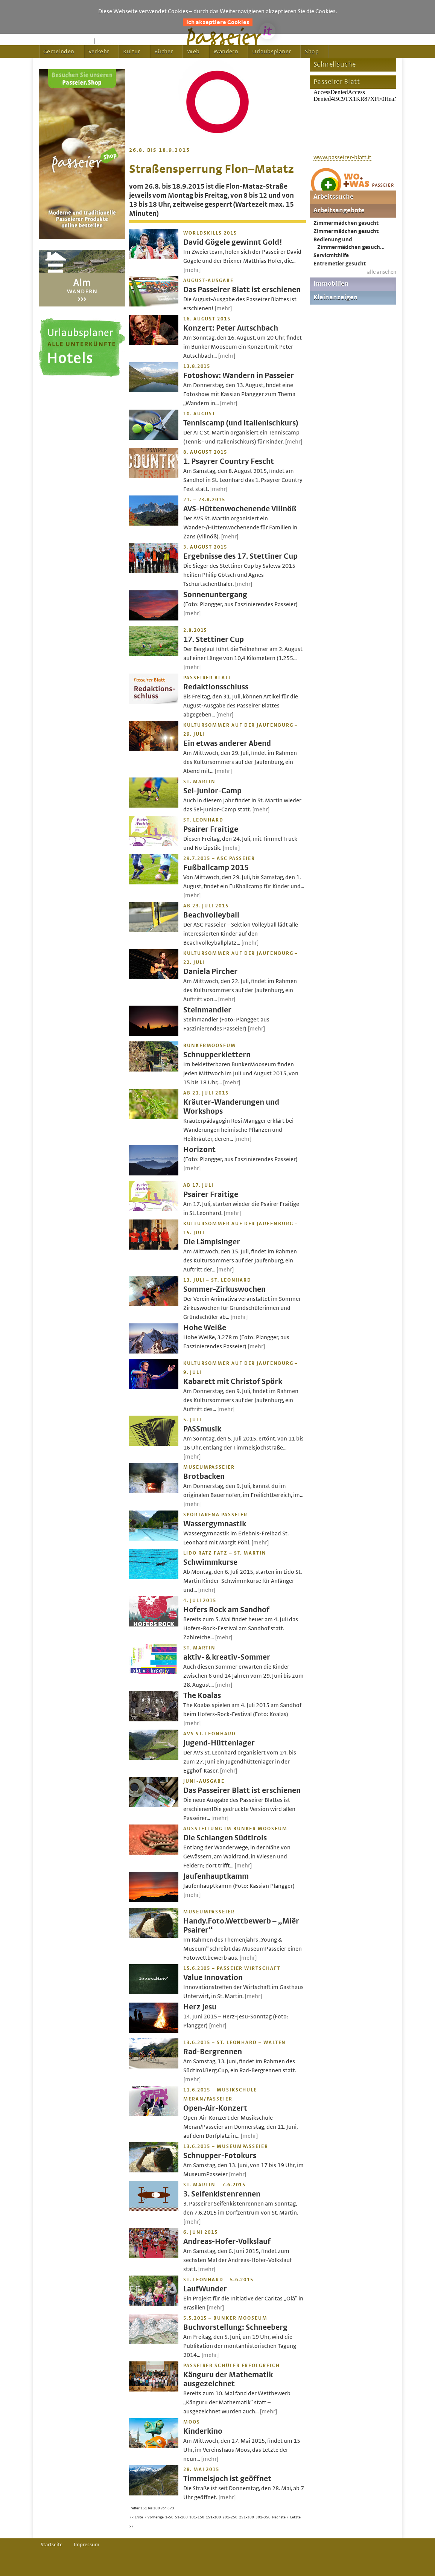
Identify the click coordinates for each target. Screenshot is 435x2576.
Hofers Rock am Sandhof (226, 1610)
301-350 (263, 2517)
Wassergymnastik (214, 1524)
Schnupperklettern (217, 1055)
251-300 (246, 2517)
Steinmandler (207, 1010)
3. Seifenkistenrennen (221, 2194)
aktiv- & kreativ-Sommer (226, 1657)
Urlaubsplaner (271, 52)
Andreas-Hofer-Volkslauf (227, 2241)
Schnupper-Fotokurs (219, 2156)
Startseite (51, 2544)
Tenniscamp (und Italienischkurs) (240, 423)
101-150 (196, 2517)
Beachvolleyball (211, 915)
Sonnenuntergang (215, 595)
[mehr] (192, 270)
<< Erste (136, 2517)
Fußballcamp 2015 (216, 868)
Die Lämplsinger (211, 1242)
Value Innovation (213, 1978)
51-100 (181, 2517)
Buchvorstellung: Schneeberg (235, 2327)
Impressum (86, 2544)
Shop (312, 52)
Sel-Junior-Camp (212, 791)
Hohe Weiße (204, 1328)
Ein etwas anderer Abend (227, 743)
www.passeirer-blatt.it (342, 157)
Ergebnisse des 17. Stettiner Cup (240, 556)
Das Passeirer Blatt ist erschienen (242, 290)
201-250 (229, 2517)
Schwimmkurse (210, 1562)
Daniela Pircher (210, 972)
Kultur (131, 52)
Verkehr (99, 52)
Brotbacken (204, 1476)
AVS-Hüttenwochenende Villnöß (240, 509)
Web (193, 52)
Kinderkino (202, 2431)
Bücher (163, 52)
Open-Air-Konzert (215, 2108)
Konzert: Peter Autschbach (230, 328)
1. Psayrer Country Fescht (228, 461)
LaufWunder (205, 2289)
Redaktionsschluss (215, 687)
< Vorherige (154, 2517)
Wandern (225, 52)
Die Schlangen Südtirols (225, 1838)
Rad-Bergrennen (212, 2052)
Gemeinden (59, 52)
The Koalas (202, 1696)
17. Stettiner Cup (213, 639)
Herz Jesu (199, 2007)
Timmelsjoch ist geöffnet (227, 2479)
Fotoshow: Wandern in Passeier (238, 376)
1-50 (169, 2517)
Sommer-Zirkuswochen (224, 1289)
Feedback (109, 41)
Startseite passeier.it (65, 41)
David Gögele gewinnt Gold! (232, 242)
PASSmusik (202, 1429)
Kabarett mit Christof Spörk (232, 1382)
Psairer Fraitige (210, 829)
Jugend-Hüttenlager (219, 1743)
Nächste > (280, 2517)
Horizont (199, 1150)
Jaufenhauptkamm (216, 1876)
